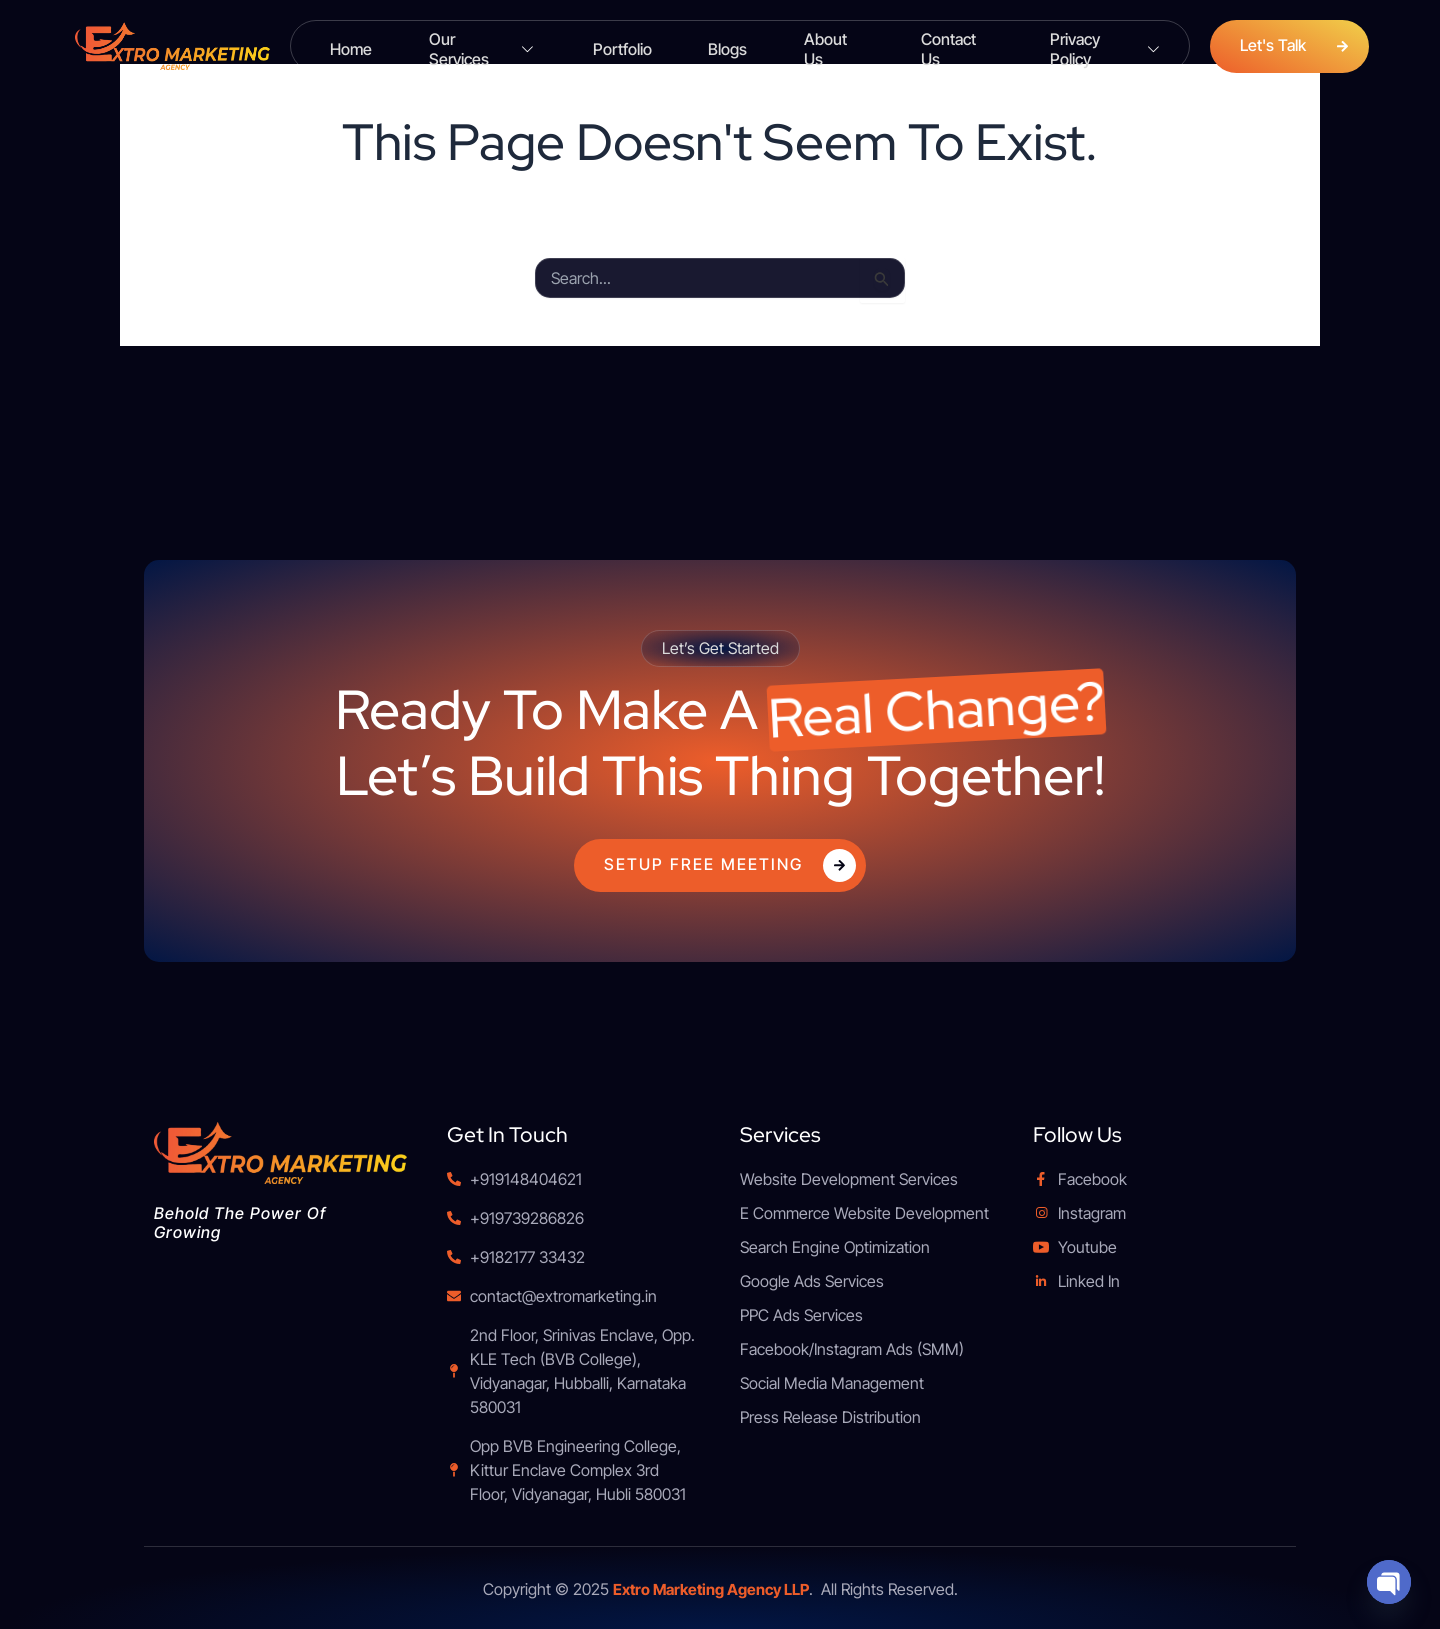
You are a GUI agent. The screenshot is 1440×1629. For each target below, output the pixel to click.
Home (352, 46)
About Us (819, 46)
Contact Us (941, 46)
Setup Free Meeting (730, 865)
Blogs (716, 46)
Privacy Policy (1090, 46)
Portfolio (617, 46)
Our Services (480, 46)
